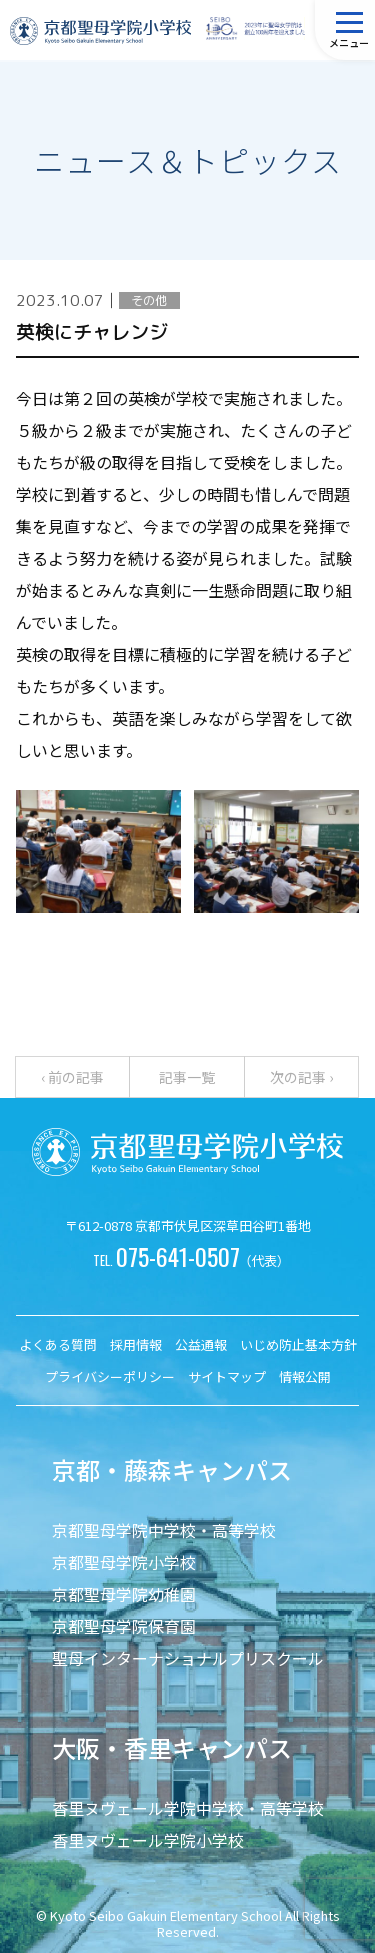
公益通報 (201, 1344)
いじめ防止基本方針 (298, 1344)
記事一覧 (187, 1077)
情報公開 (305, 1376)
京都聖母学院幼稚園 (124, 1594)
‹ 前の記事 (72, 1077)
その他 (149, 300)
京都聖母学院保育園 (124, 1626)
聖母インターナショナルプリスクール (188, 1658)
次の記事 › (301, 1077)
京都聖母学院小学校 (124, 1562)
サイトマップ (227, 1376)
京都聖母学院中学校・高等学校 (164, 1530)
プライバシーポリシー (110, 1376)
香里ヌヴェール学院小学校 (148, 1840)
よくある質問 (58, 1344)
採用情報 (136, 1344)
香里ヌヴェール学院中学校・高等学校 (188, 1808)
